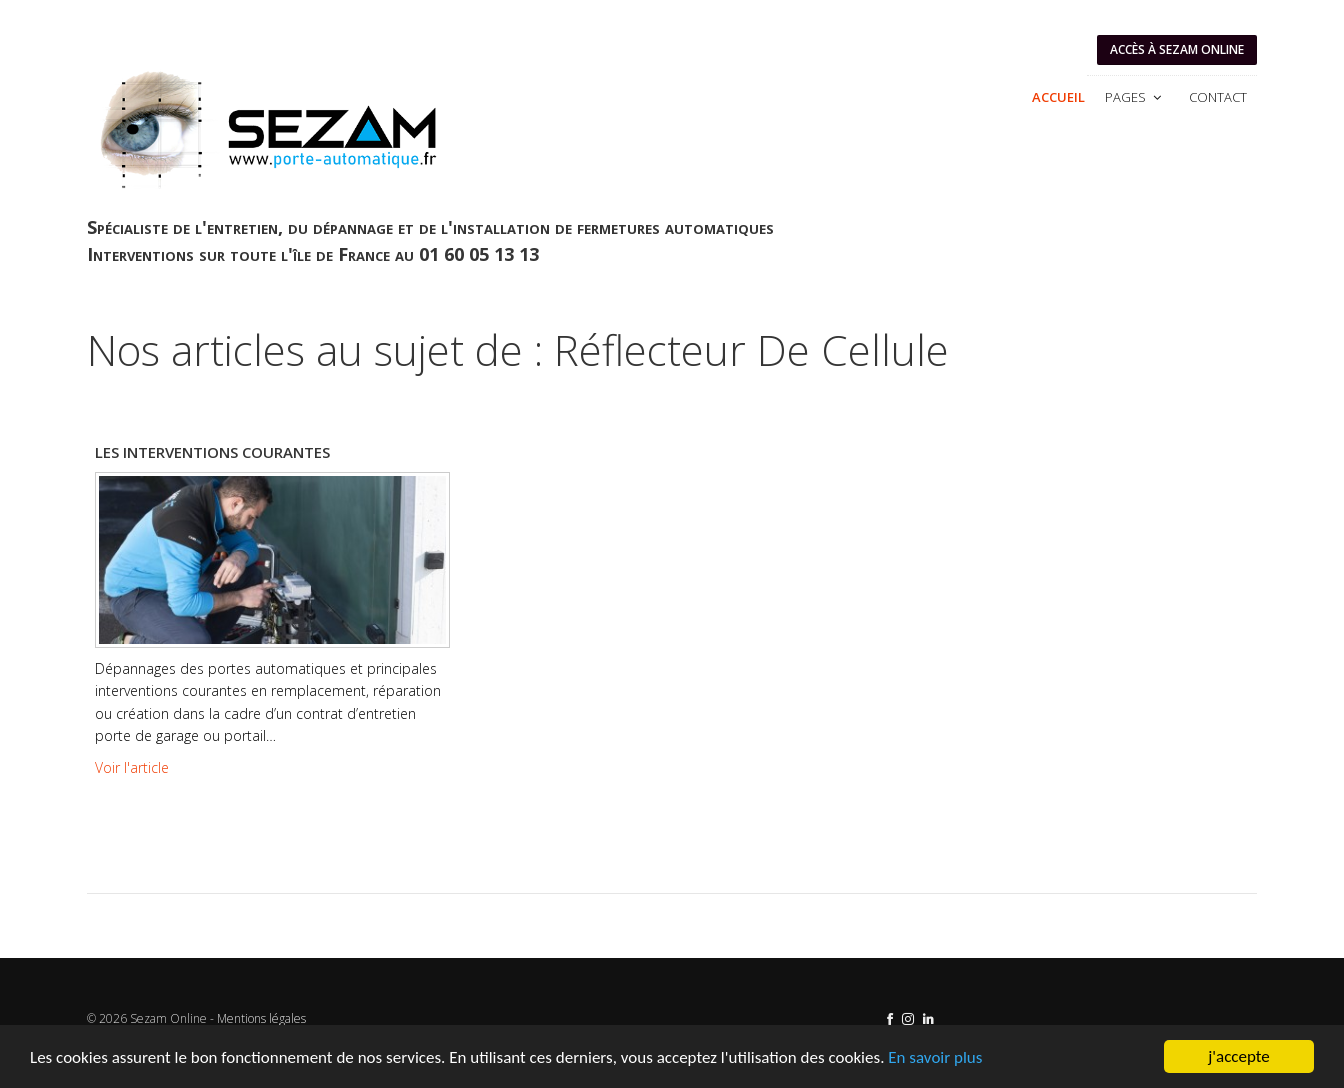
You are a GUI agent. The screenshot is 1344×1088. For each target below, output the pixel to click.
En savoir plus (935, 1057)
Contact (1218, 97)
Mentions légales (261, 1018)
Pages (1135, 97)
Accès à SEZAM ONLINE (1177, 49)
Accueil (1058, 97)
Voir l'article (132, 767)
